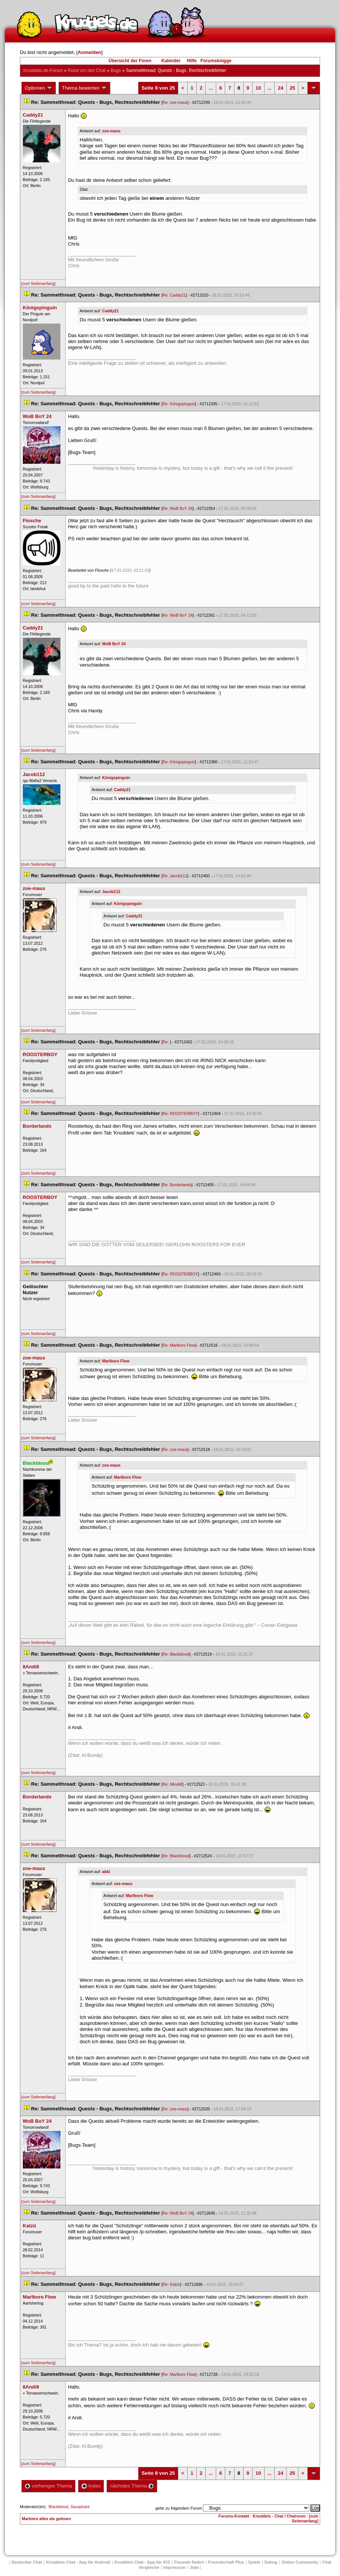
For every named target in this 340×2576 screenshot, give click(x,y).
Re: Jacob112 (174, 876)
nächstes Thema (132, 2486)
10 (258, 88)
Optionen (39, 88)
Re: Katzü (171, 2284)
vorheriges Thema (48, 2486)
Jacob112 (111, 891)
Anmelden (89, 52)
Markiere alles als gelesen (46, 2518)
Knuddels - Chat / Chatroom (279, 2516)
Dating (271, 2562)
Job (194, 2567)
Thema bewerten (84, 88)
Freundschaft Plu (226, 2562)
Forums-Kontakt (233, 2516)
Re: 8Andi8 (172, 1784)
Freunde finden (189, 2562)
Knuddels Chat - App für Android (78, 2562)
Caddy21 (110, 311)
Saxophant (80, 2506)
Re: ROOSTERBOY (180, 1113)
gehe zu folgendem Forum (178, 2508)
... (211, 88)
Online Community (299, 2562)
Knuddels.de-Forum (43, 70)
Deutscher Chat (27, 2562)
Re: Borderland (176, 1184)
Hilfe (192, 60)
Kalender (171, 60)
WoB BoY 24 (114, 643)
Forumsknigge (216, 60)
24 (280, 88)
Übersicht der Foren (129, 60)
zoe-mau (111, 131)
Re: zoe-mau (174, 102)
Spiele (254, 2562)
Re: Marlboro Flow (178, 1345)
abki (106, 1871)
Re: (166, 1042)
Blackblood (58, 2506)
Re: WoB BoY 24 (177, 508)
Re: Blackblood (176, 1654)
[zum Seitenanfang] (38, 283)
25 (292, 88)
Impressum (174, 2567)
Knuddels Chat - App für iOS (142, 2562)
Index (91, 2486)
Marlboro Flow (115, 1361)
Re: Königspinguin (178, 404)
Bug (116, 70)
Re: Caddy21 (174, 295)
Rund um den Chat (87, 70)
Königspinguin (116, 777)
